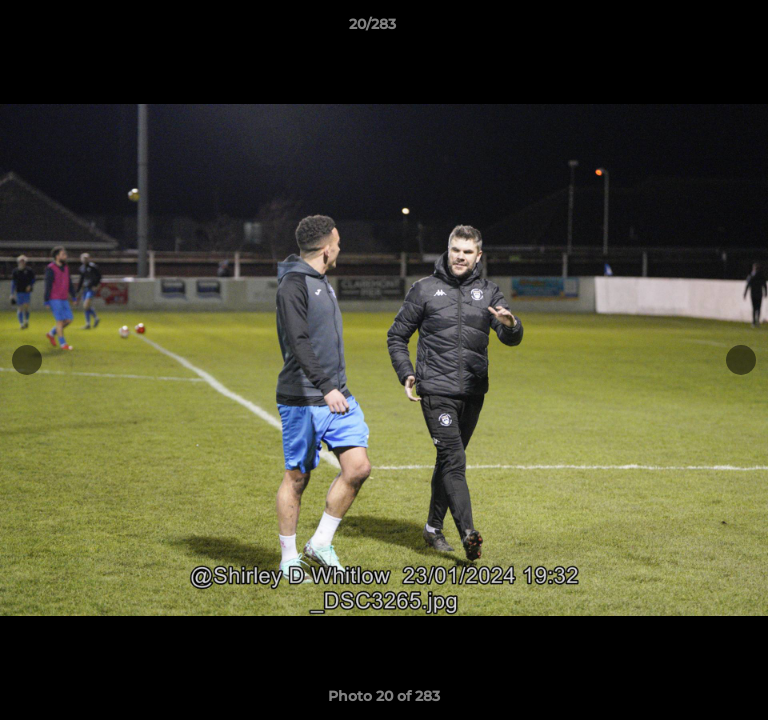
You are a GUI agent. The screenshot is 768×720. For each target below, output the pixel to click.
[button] (696, 29)
